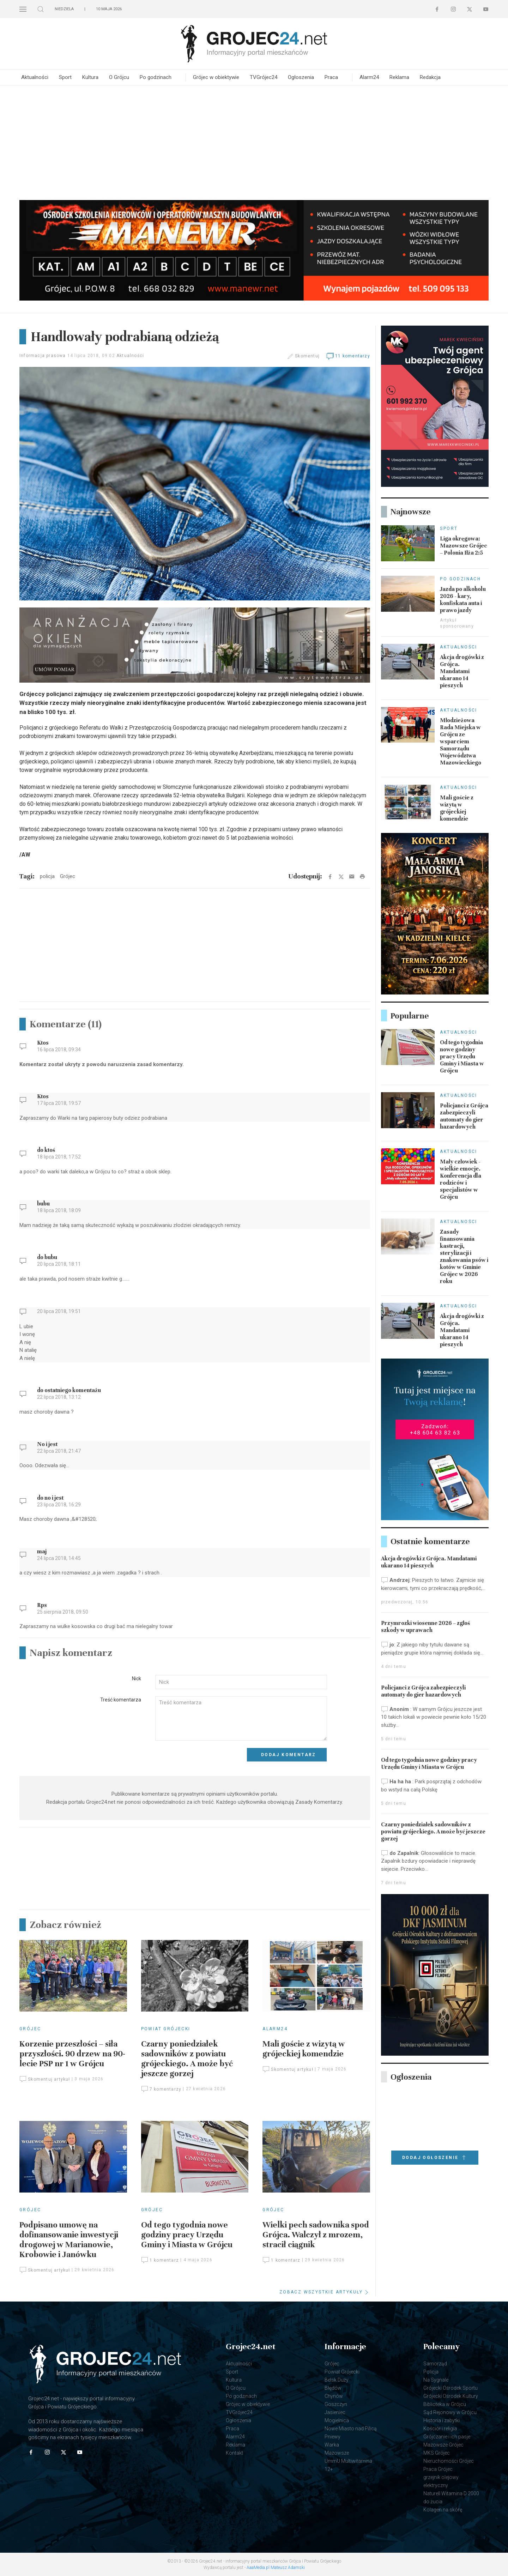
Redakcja (430, 77)
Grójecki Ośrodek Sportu (450, 2388)
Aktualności (34, 77)
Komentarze (66, 1024)
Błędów (333, 2388)
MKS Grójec (436, 2453)
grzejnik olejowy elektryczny (441, 2481)
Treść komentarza (120, 1700)
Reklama (399, 77)
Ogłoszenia (301, 77)
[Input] (241, 1682)
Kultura (90, 77)
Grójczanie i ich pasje (446, 2436)
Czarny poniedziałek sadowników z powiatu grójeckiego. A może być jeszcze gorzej (187, 2059)
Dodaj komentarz (288, 1754)
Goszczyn (336, 2404)
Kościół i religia (440, 2428)
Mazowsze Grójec (443, 2445)
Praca (331, 77)
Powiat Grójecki (165, 2028)
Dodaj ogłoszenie (434, 2157)
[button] (22, 9)
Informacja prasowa (42, 355)
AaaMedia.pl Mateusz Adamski (276, 2567)
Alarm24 (369, 77)
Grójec (30, 2028)
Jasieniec (335, 2412)
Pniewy (332, 2436)
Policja (431, 2372)
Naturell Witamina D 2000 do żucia (451, 2497)
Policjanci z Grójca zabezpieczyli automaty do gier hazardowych (464, 1116)
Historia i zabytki (441, 2420)
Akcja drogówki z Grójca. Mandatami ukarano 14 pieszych (462, 671)
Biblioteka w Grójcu (444, 2404)
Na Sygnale (435, 2380)
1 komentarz (160, 2260)
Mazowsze (337, 2453)
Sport (65, 77)
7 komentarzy (161, 2089)
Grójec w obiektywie (216, 77)
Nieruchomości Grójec (448, 2461)
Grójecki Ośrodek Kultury (450, 2396)
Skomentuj (307, 355)
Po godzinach (155, 77)
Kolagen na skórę (442, 2509)
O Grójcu (119, 77)
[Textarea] (241, 1718)
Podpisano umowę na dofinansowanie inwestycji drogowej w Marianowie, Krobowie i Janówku (68, 2240)
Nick (136, 1678)
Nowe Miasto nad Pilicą (351, 2428)
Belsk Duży (337, 2380)
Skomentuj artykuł (44, 2079)
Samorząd (435, 2363)
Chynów (334, 2396)
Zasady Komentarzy (318, 1802)
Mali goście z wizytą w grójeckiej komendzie (303, 2049)
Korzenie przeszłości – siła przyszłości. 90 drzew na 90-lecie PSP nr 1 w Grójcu (72, 2054)
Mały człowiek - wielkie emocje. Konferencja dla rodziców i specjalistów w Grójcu (460, 1179)
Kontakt (234, 2453)
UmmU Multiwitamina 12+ (348, 2465)
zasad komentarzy (159, 1064)
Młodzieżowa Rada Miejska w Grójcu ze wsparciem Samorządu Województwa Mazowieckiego (460, 741)
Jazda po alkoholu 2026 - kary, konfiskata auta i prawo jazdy (463, 600)
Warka (332, 2445)
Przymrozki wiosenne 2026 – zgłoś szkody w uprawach (425, 1627)
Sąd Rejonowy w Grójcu (450, 2412)
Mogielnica (337, 2420)
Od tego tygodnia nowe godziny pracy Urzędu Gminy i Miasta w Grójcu (186, 2235)
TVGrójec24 (263, 77)
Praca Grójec (438, 2469)
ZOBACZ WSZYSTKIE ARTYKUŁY (324, 2292)
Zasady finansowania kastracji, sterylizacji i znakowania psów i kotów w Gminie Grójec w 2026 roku (464, 1256)
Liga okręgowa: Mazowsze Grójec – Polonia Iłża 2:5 (463, 545)
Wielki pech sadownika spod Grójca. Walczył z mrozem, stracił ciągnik (315, 2235)
